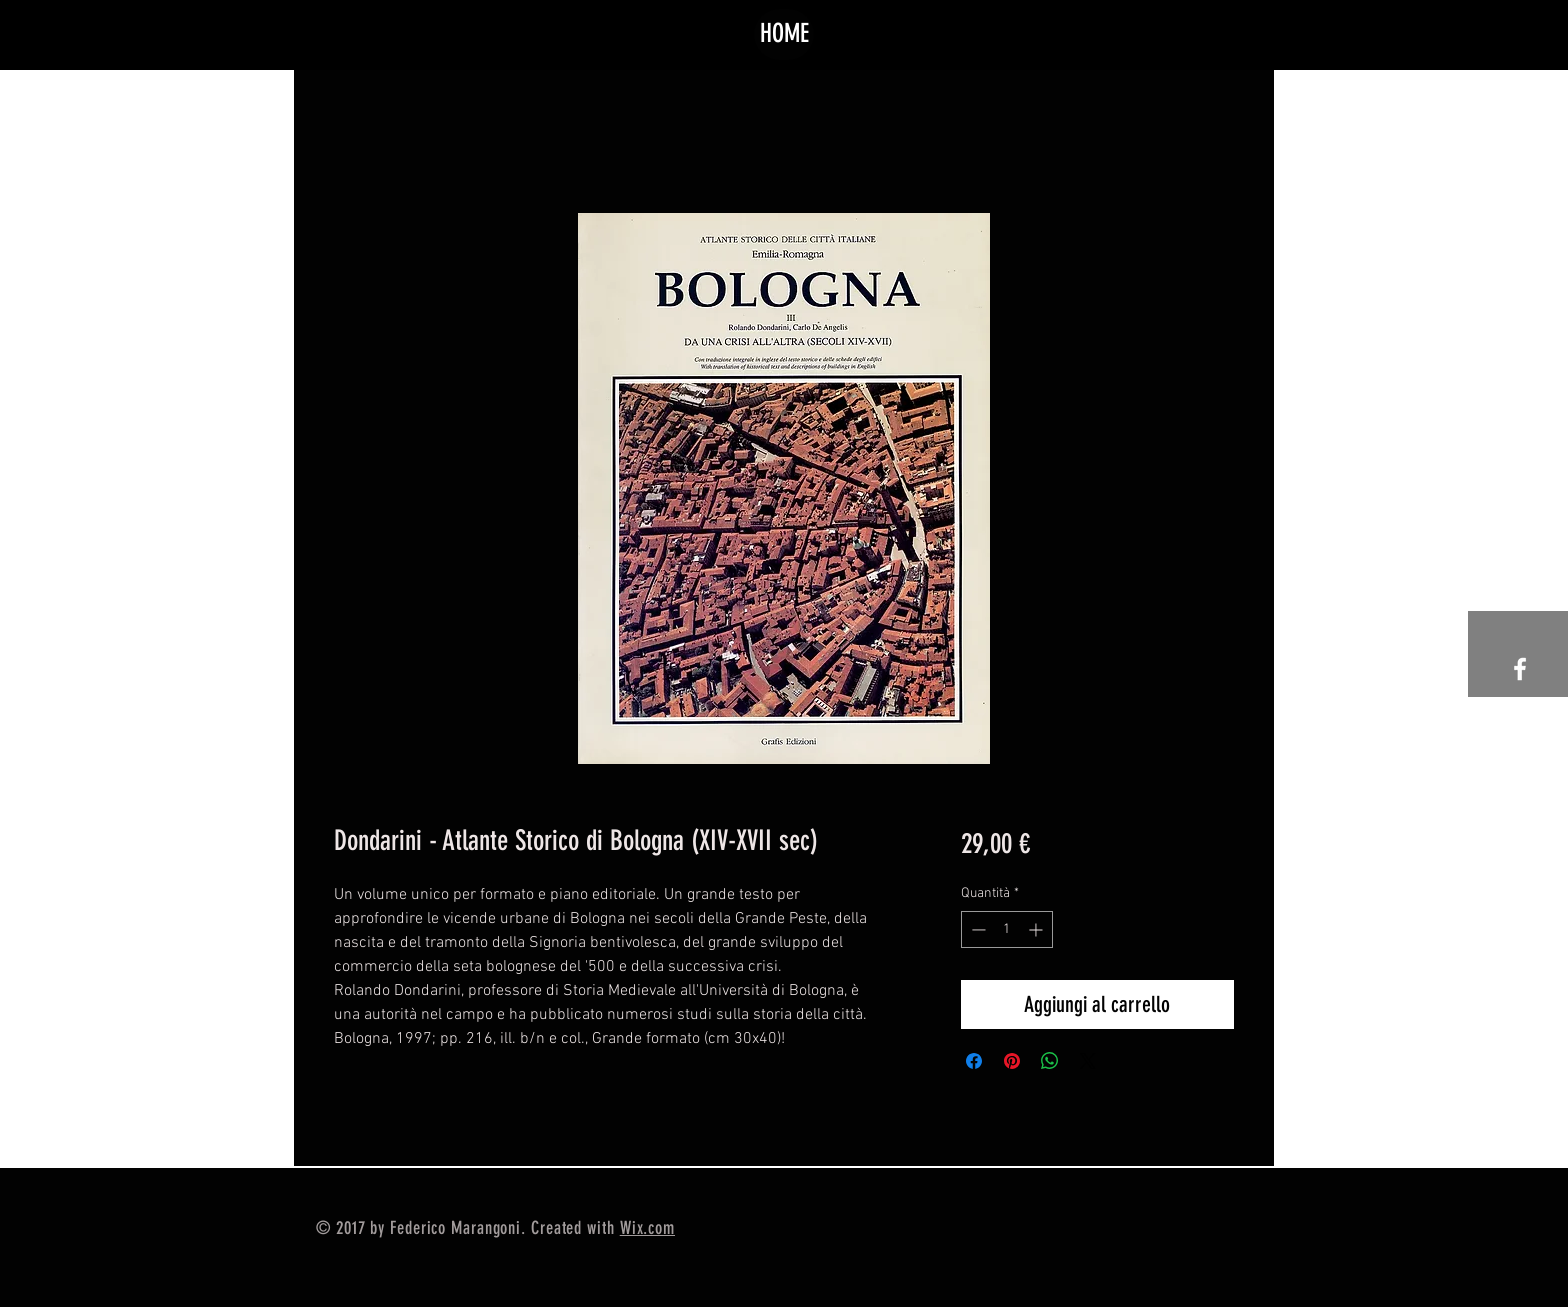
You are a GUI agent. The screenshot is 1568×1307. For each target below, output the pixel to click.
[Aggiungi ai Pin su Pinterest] (1012, 1061)
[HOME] (784, 34)
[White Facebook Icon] (1520, 669)
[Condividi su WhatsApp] (1050, 1061)
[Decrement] (976, 929)
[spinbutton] (1007, 929)
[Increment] (1037, 929)
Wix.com (647, 1228)
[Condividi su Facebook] (974, 1061)
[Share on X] (1088, 1061)
